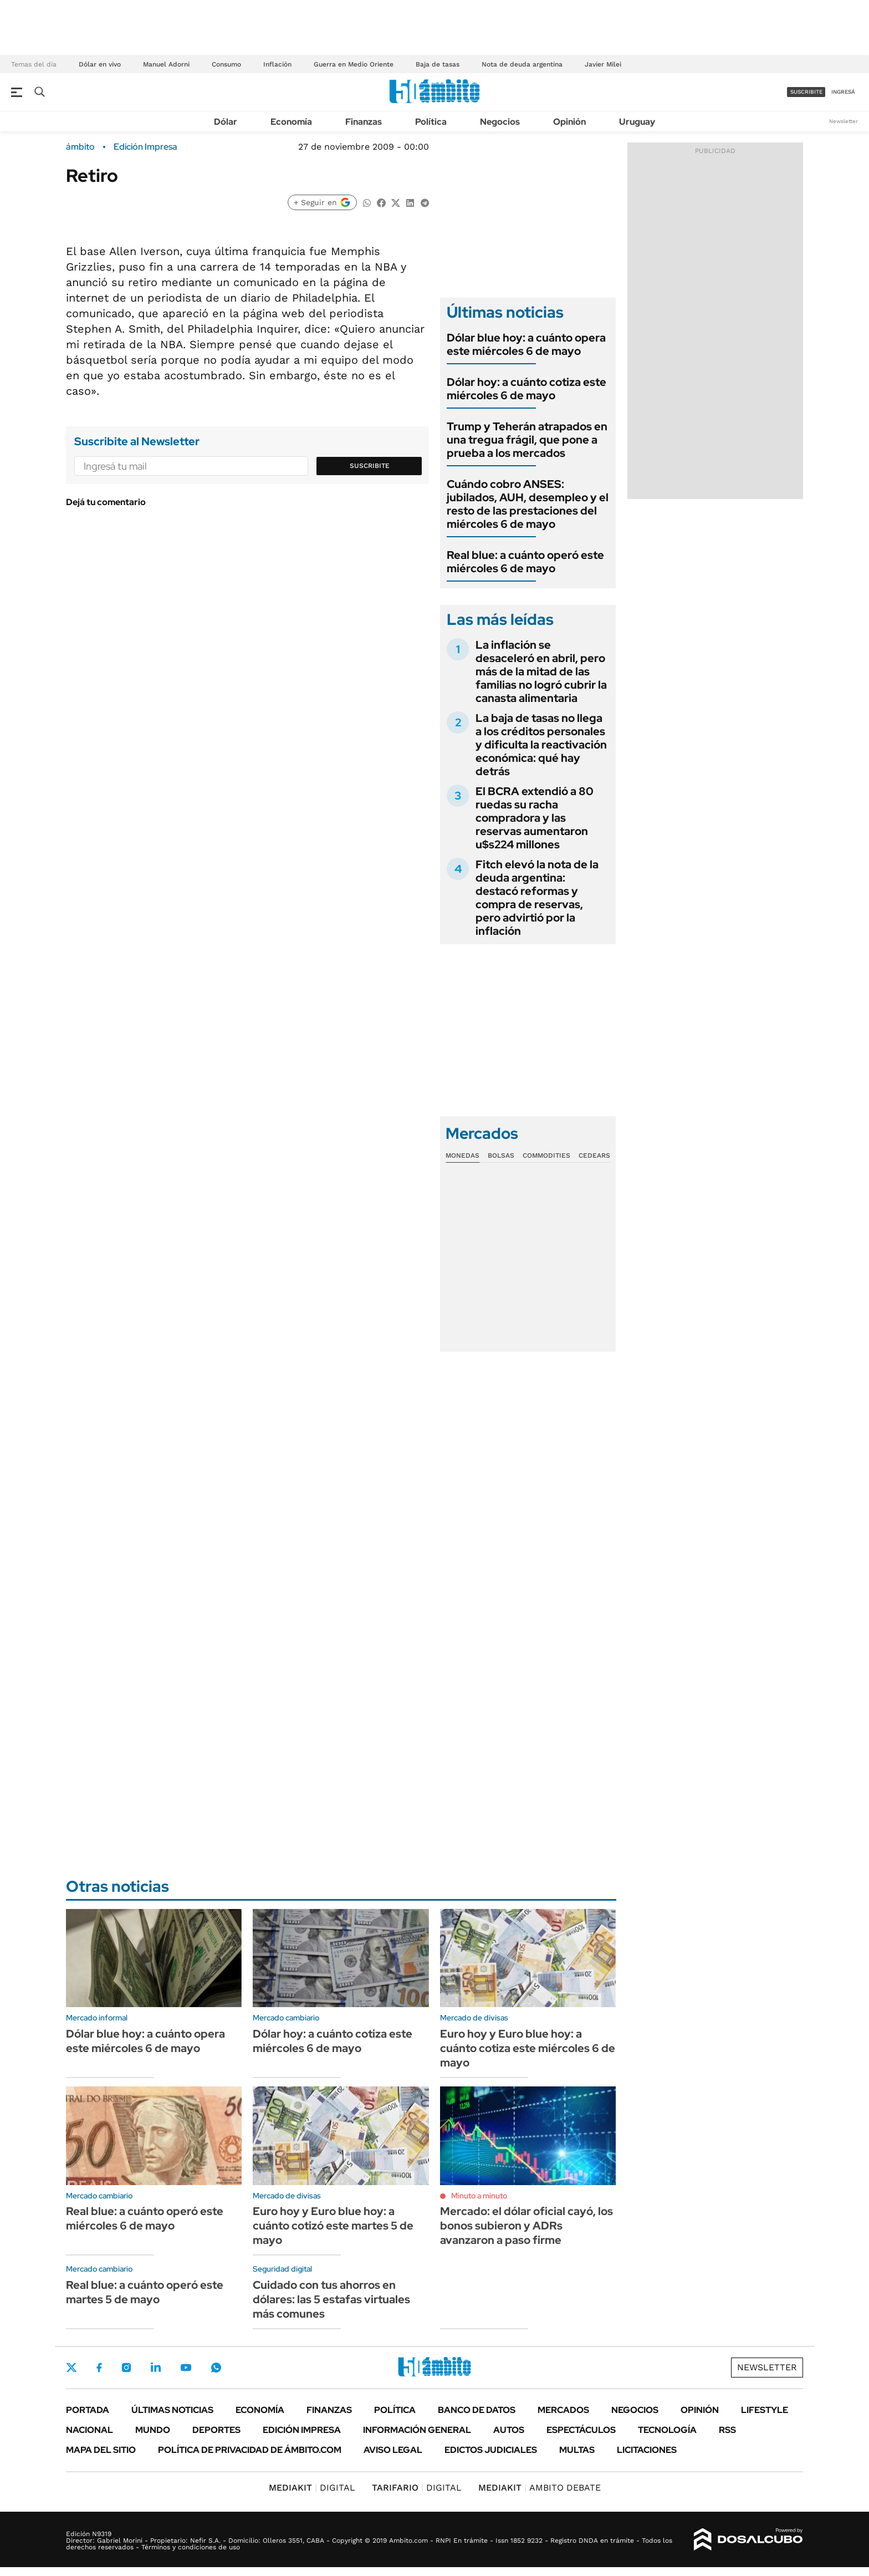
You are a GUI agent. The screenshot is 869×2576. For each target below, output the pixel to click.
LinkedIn (156, 2368)
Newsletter (843, 121)
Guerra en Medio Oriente (353, 64)
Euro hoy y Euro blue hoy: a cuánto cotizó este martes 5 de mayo (333, 2225)
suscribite (806, 92)
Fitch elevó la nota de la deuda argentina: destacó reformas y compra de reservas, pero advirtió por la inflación (537, 897)
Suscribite (370, 466)
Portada (87, 2410)
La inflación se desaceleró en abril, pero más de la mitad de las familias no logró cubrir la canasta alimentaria (541, 671)
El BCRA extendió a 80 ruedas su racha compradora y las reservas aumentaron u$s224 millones (535, 818)
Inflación (277, 64)
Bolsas (501, 1155)
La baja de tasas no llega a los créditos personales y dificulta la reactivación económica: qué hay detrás (541, 744)
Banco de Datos (476, 2410)
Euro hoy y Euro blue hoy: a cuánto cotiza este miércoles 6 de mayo (527, 2048)
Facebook (99, 2368)
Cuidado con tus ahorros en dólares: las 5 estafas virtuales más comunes (331, 2299)
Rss (727, 2430)
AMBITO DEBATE (539, 2487)
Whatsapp (216, 2368)
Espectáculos (581, 2430)
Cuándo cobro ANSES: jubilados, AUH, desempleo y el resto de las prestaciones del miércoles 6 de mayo (528, 504)
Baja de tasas (437, 64)
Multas (577, 2450)
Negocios (500, 122)
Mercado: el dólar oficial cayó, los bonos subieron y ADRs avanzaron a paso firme (526, 2225)
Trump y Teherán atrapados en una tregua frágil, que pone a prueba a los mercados (527, 439)
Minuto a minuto (479, 2196)
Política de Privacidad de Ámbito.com (249, 2450)
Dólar (225, 122)
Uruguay (637, 122)
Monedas (462, 1155)
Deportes (216, 2430)
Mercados (563, 2410)
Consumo (226, 64)
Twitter (71, 2367)
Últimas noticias (172, 2410)
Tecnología (667, 2430)
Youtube (185, 2368)
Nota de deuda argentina (522, 64)
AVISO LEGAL (393, 2450)
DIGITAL (312, 2487)
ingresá (843, 92)
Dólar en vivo (100, 64)
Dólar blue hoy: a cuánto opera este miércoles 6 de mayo (526, 344)
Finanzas (363, 122)
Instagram (126, 2368)
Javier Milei (603, 64)
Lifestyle (764, 2410)
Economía (291, 122)
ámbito (80, 146)
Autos (508, 2430)
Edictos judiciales (490, 2450)
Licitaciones (647, 2450)
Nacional (89, 2430)
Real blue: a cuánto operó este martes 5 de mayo (144, 2292)
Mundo (152, 2430)
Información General (417, 2430)
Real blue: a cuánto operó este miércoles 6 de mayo (525, 562)
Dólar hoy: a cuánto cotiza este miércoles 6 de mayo (526, 389)
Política (431, 122)
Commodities (546, 1155)
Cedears (594, 1155)
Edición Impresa (302, 2430)
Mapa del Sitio (101, 2450)
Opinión (569, 122)
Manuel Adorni (166, 64)
